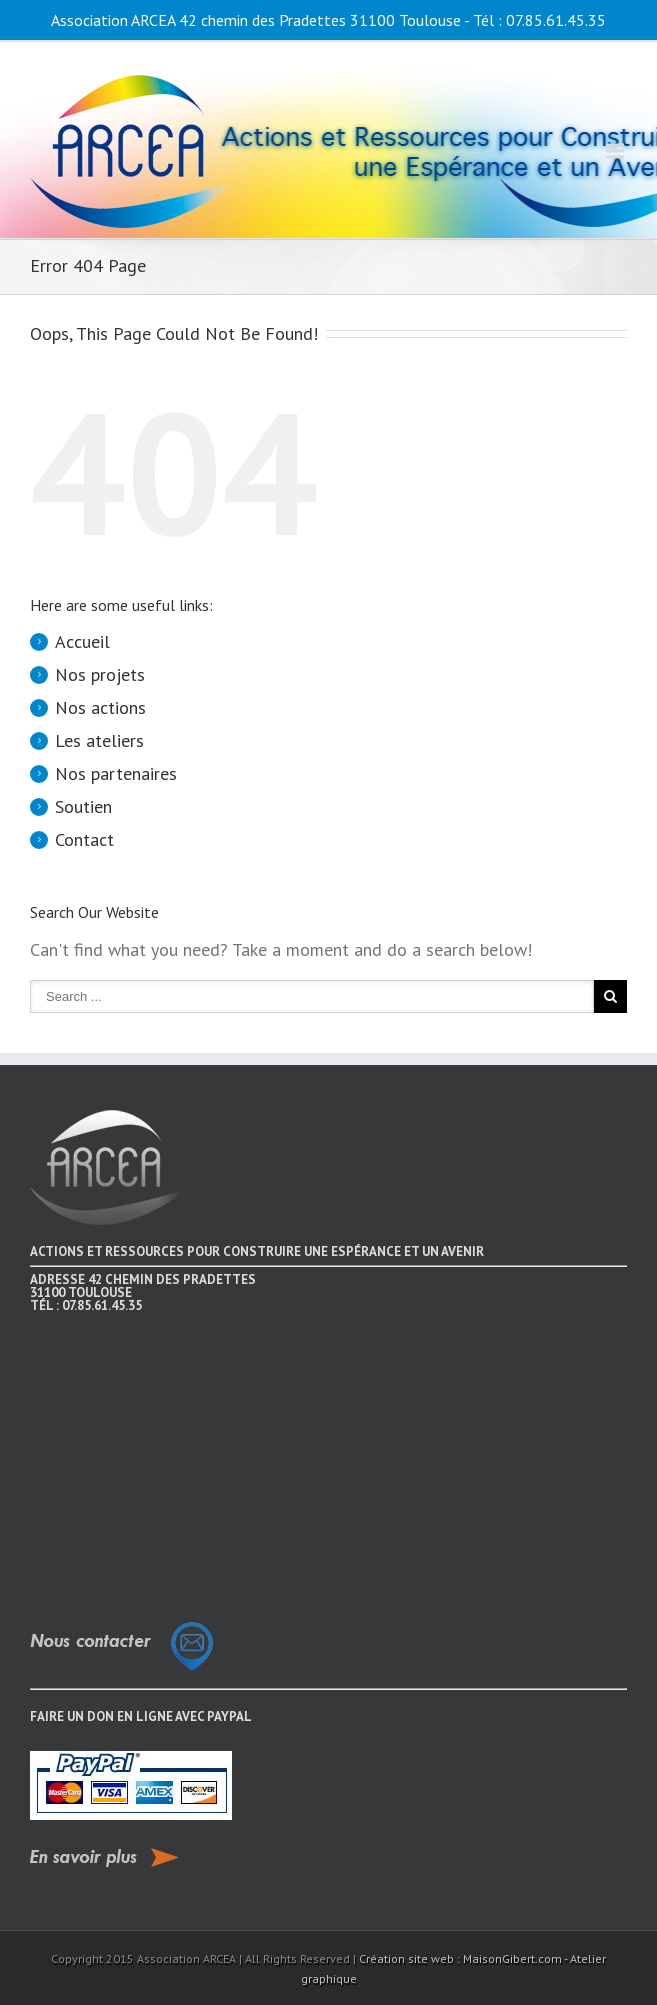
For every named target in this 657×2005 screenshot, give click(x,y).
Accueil (82, 641)
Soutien (83, 806)
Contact (84, 839)
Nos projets (100, 674)
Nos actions (100, 707)
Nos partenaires (116, 773)
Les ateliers (99, 740)
